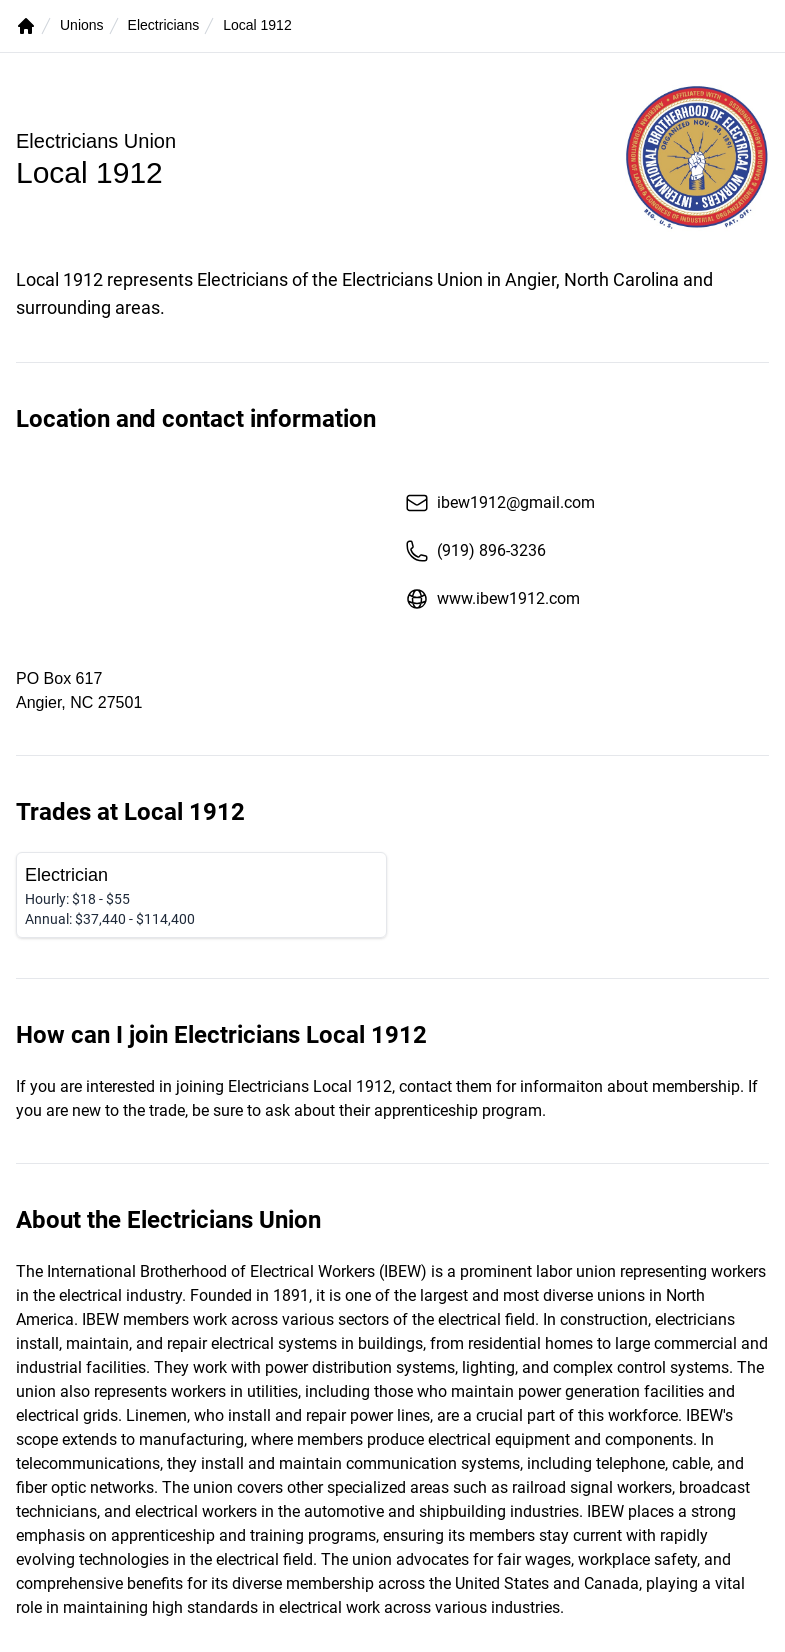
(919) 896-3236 (475, 551)
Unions (82, 25)
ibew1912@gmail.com (500, 503)
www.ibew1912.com (492, 599)
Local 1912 (257, 25)
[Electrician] (201, 895)
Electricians (164, 25)
